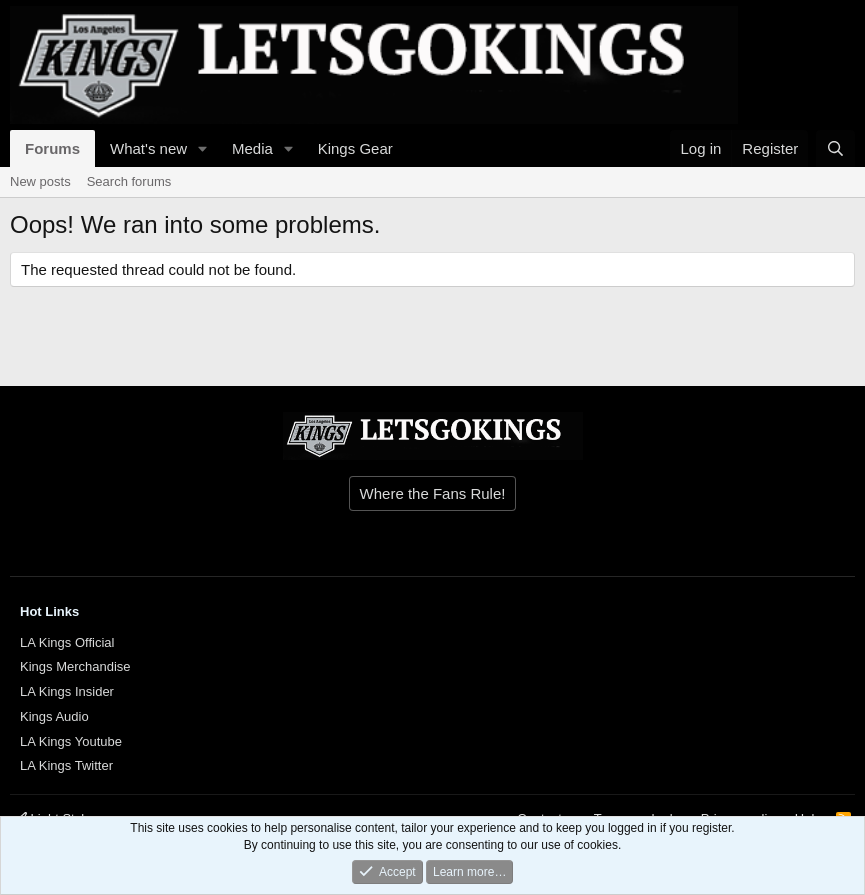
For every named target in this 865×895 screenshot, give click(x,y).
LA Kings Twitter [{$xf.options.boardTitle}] (66, 765)
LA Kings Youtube (71, 741)
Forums (52, 148)
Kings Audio (54, 716)
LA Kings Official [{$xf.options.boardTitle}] (67, 642)
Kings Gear (355, 148)
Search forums (129, 181)
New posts (40, 181)
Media (252, 148)
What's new (148, 148)
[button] (203, 148)
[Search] (835, 148)
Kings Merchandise (75, 666)
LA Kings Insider (67, 691)
